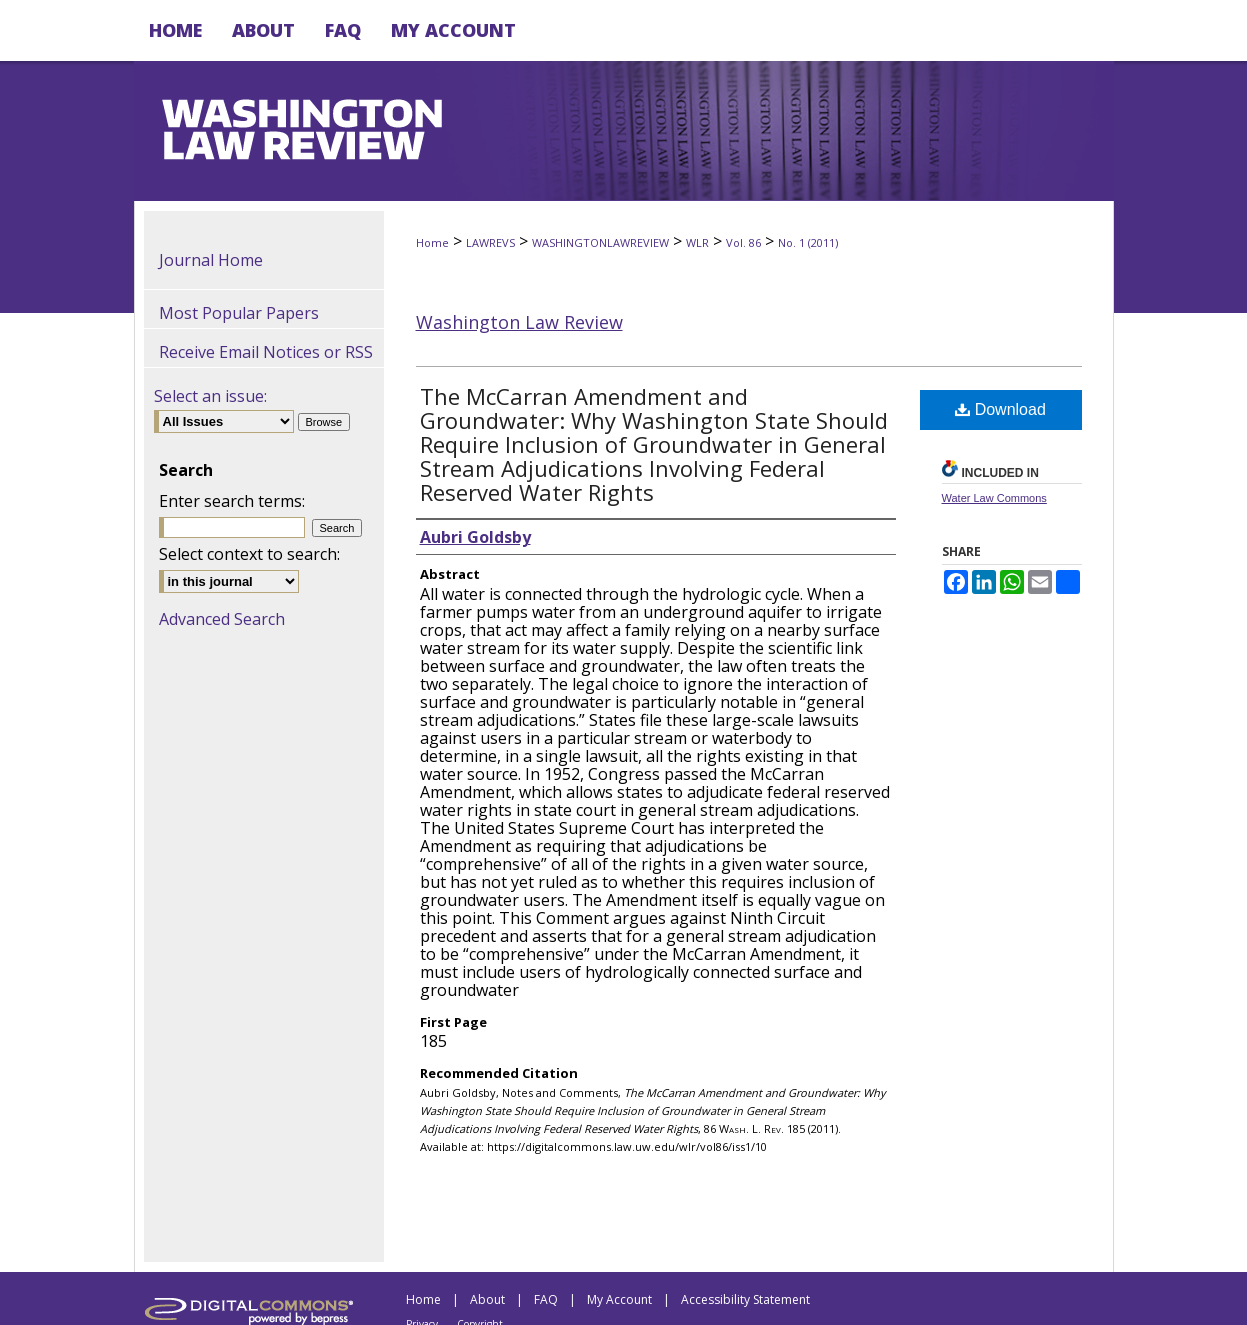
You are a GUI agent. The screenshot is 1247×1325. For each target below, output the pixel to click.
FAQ (546, 1299)
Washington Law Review (519, 322)
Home (432, 242)
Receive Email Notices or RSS (266, 352)
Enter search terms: (232, 501)
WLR (697, 242)
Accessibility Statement (745, 1299)
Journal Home (211, 260)
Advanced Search (222, 619)
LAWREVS (490, 242)
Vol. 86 (743, 242)
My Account (619, 1299)
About (487, 1299)
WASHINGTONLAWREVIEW (600, 242)
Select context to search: (249, 554)
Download (1000, 409)
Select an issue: (210, 396)
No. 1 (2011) (808, 242)
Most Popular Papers (239, 313)
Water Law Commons (994, 498)
